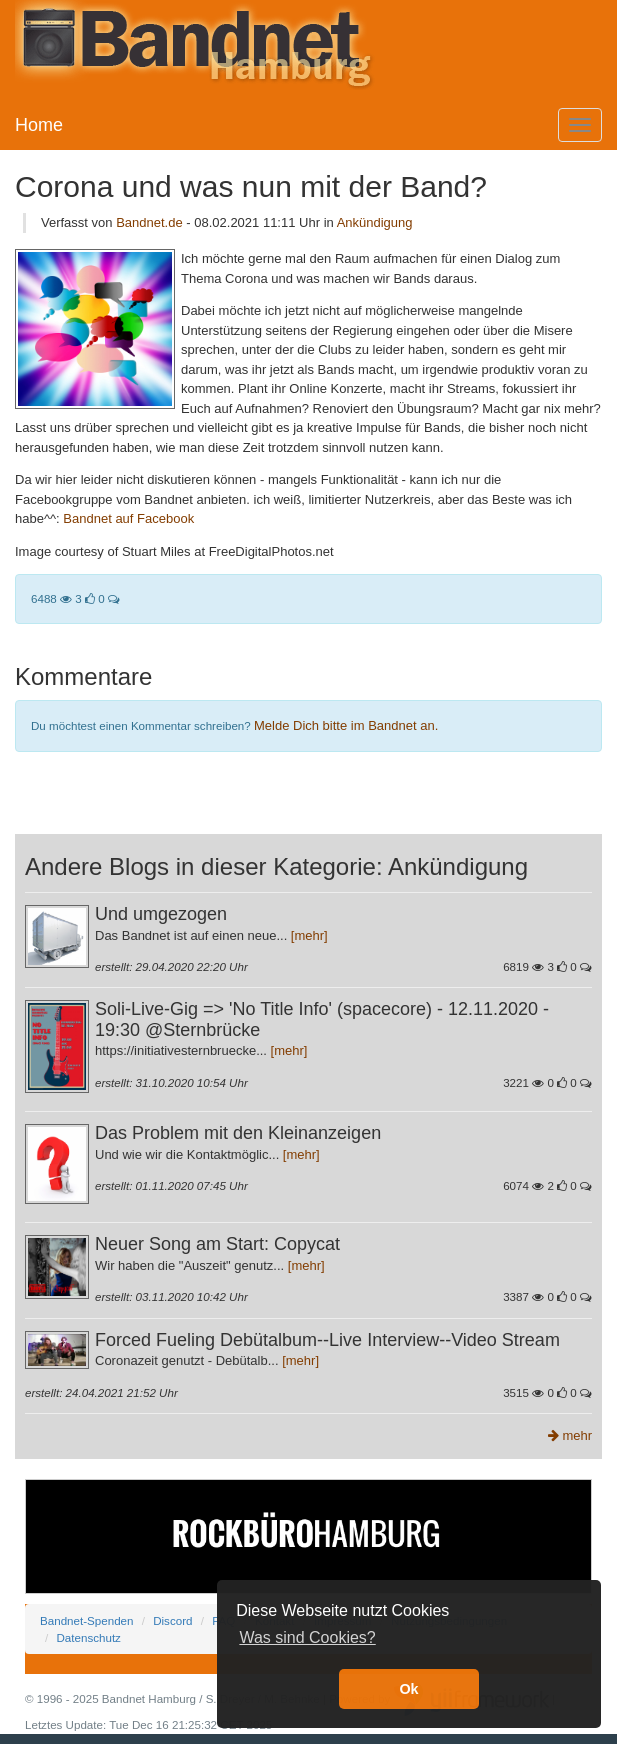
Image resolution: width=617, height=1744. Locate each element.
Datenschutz (88, 1637)
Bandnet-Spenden (86, 1620)
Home (39, 125)
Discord (172, 1620)
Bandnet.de (149, 222)
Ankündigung (375, 222)
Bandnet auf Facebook (128, 518)
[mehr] (309, 935)
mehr (570, 1435)
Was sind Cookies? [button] (307, 1637)
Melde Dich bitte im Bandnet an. (346, 725)
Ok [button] (408, 1689)
